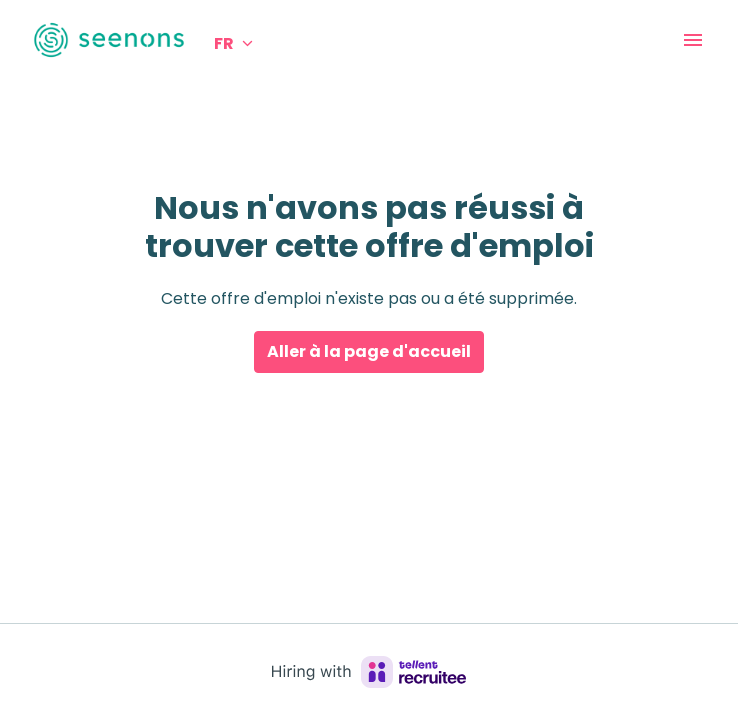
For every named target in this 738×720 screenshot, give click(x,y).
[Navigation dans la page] (693, 40)
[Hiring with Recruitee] (369, 672)
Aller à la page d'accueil (369, 351)
